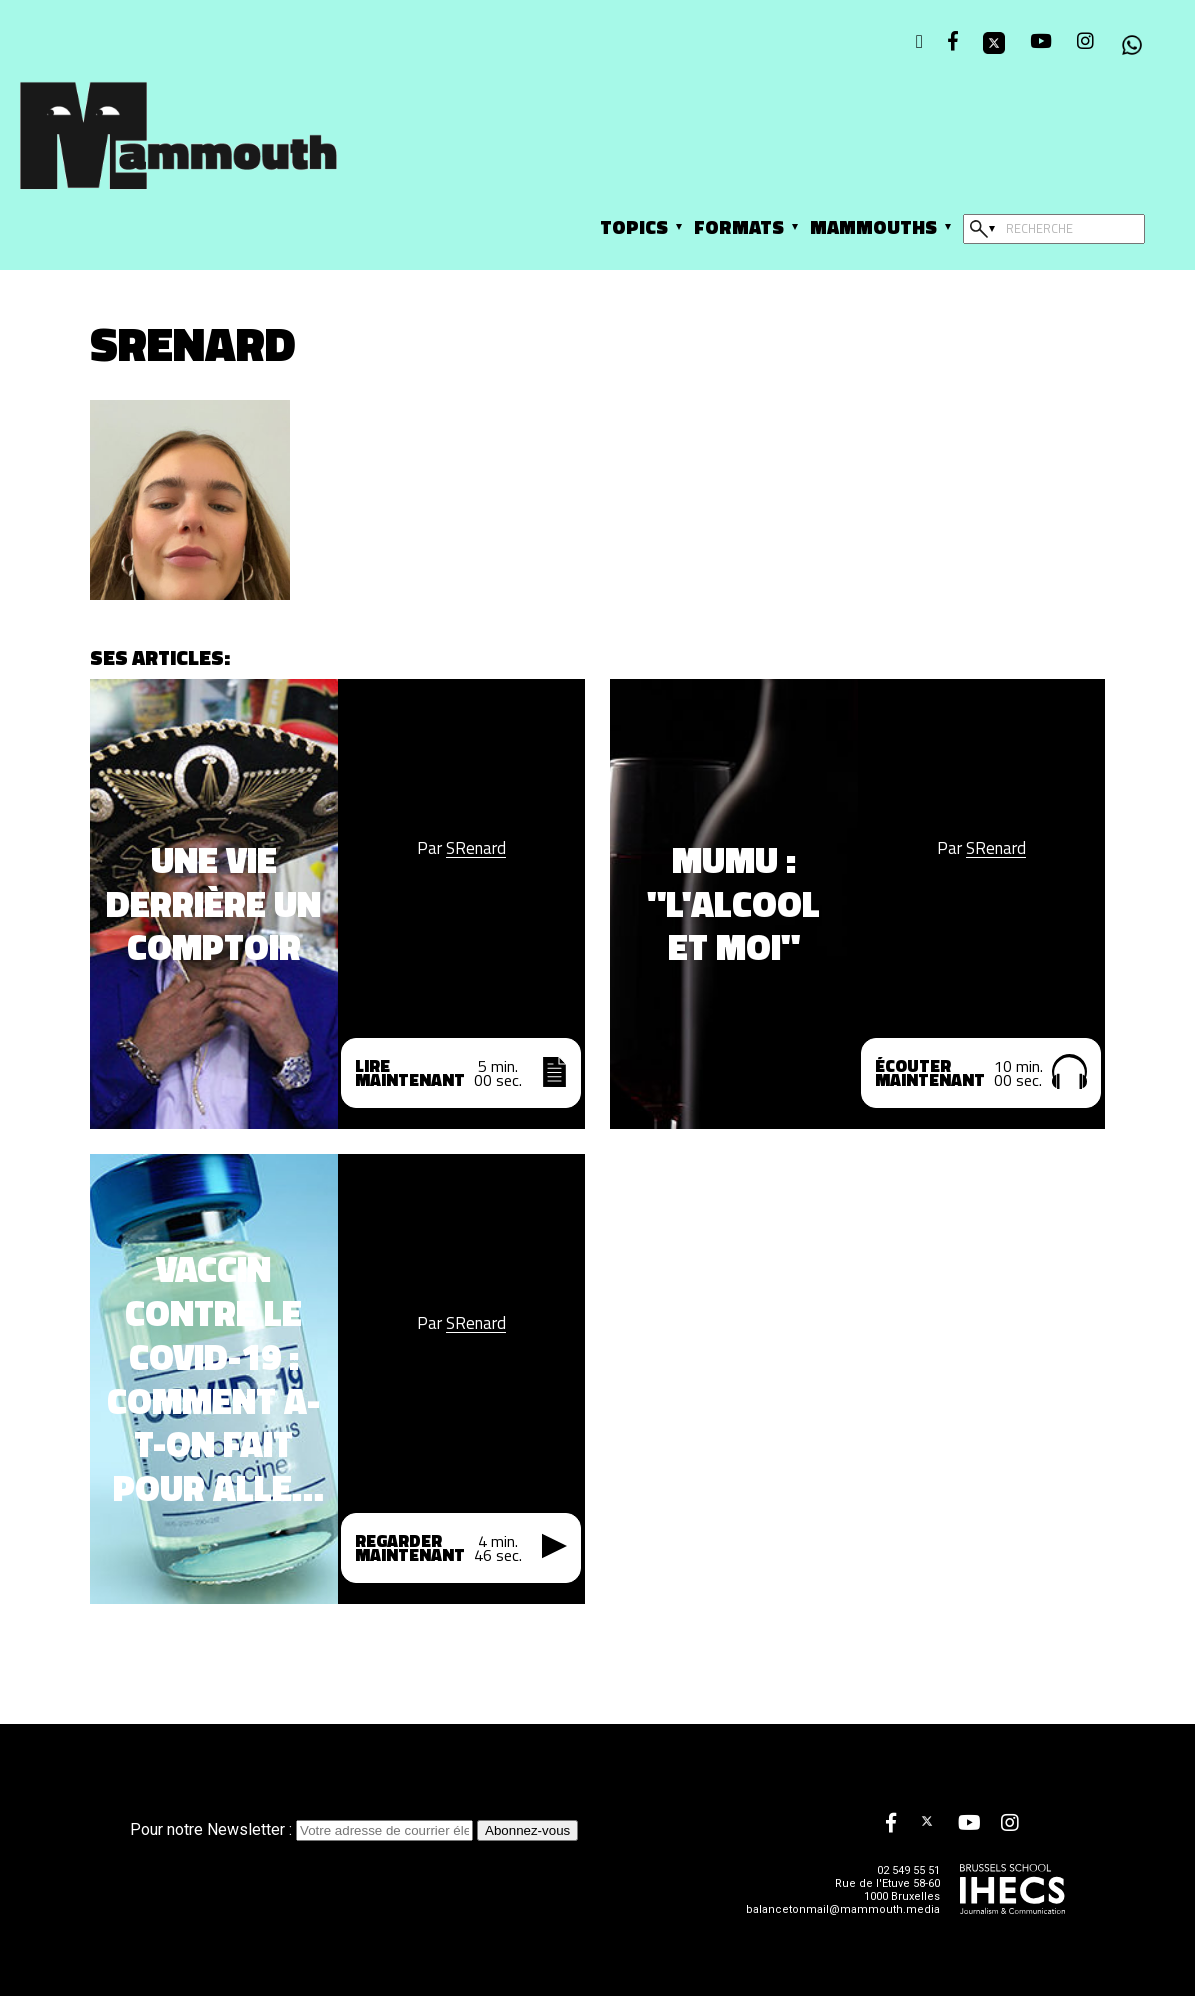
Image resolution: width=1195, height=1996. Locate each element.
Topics (634, 226)
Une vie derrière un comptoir (213, 903)
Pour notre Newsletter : (303, 1829)
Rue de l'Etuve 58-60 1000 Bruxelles (887, 1890)
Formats (739, 226)
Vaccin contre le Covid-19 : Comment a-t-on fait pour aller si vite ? (213, 1378)
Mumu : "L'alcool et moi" (733, 903)
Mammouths (873, 226)
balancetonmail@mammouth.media (843, 1909)
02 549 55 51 (908, 1870)
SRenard (476, 848)
